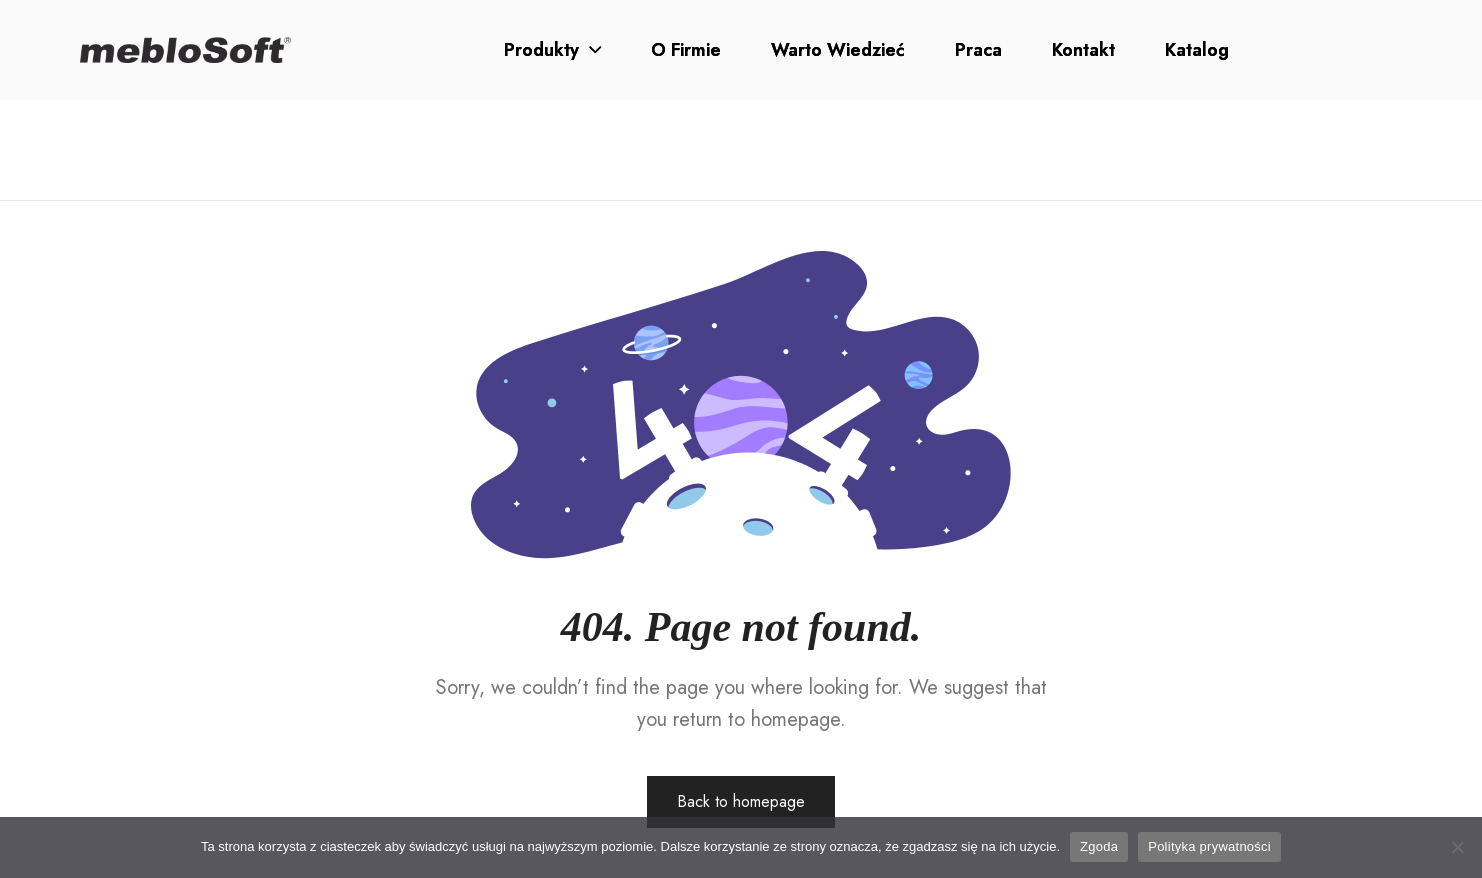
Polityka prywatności (1209, 846)
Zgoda (1099, 846)
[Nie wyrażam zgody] (1457, 847)
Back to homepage (741, 801)
